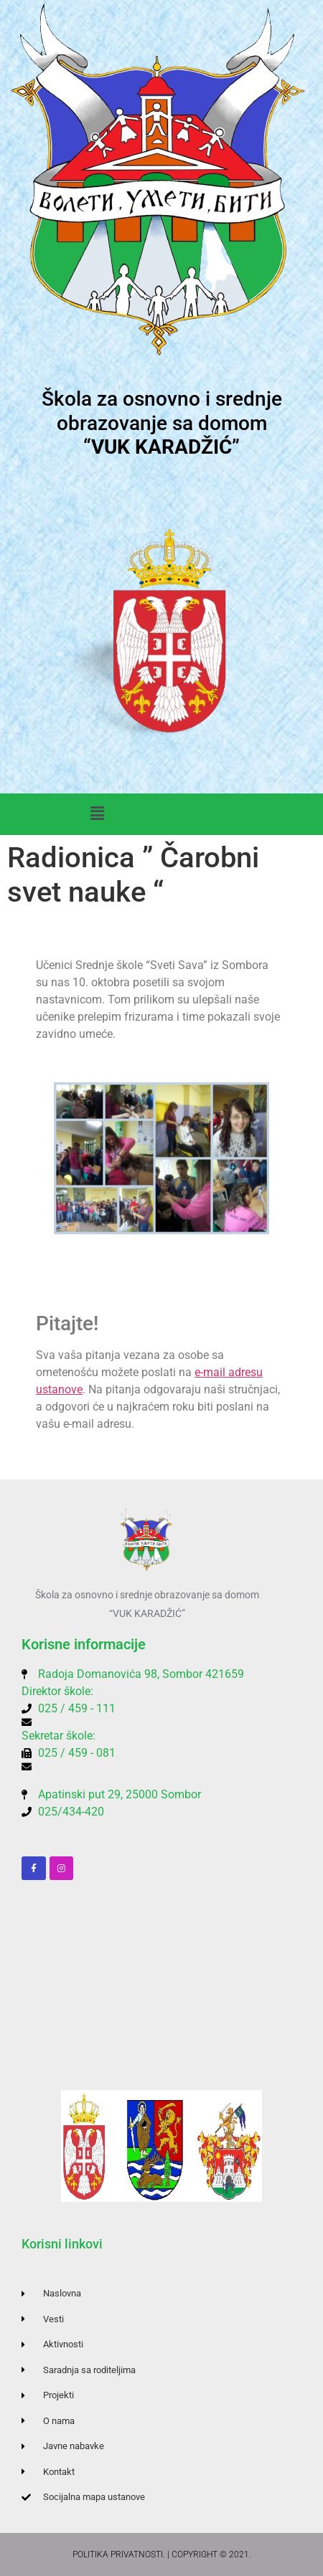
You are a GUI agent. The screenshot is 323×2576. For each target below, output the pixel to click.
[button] (97, 814)
